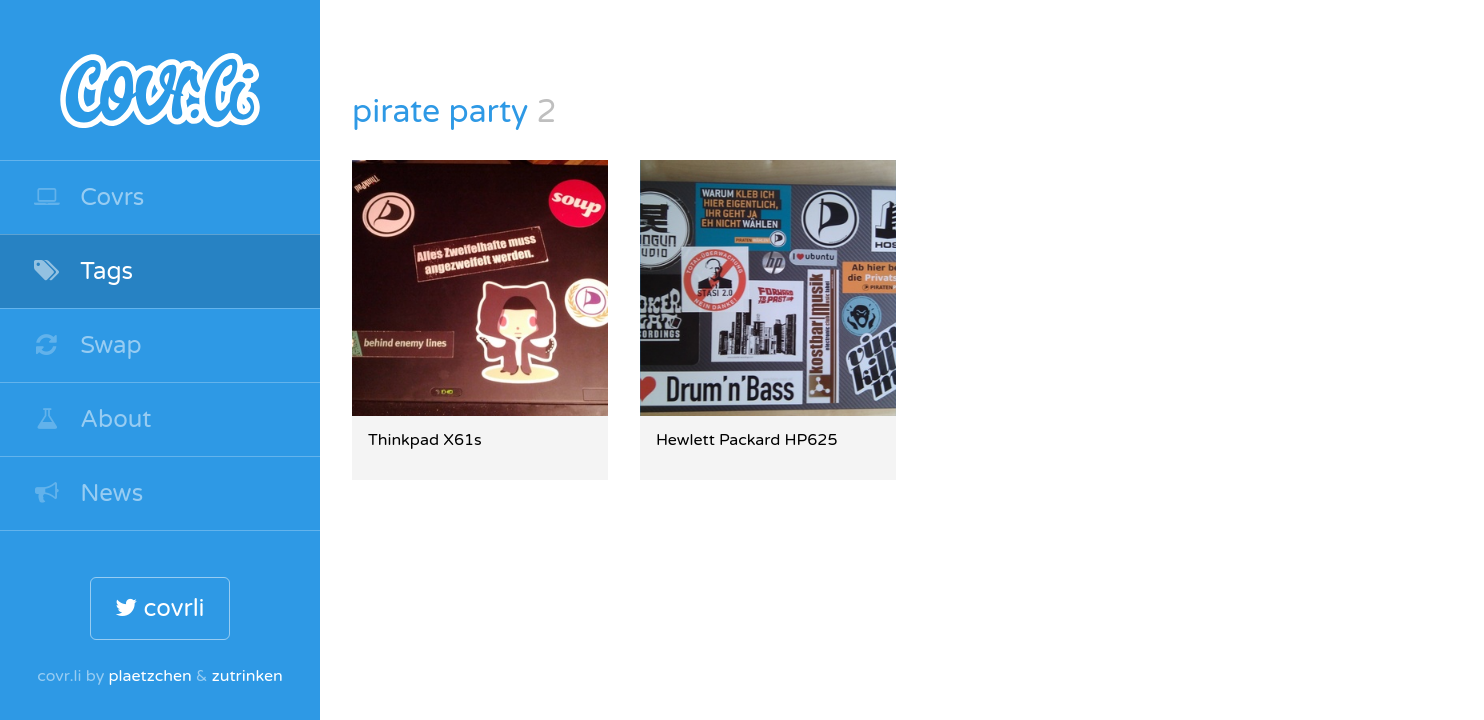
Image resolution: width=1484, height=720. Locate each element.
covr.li (160, 80)
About (92, 419)
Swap (87, 345)
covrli (159, 608)
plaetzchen (149, 676)
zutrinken (247, 676)
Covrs (88, 197)
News (87, 493)
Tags (82, 271)
